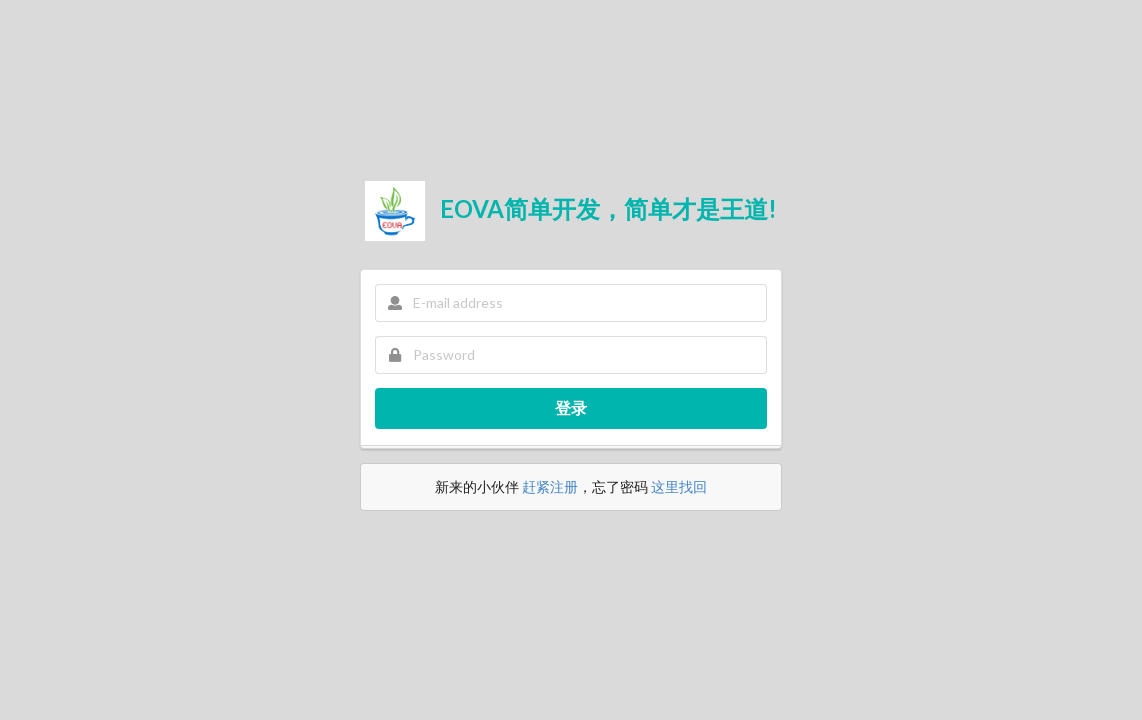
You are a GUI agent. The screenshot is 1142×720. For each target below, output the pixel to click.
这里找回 (679, 486)
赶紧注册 (550, 486)
